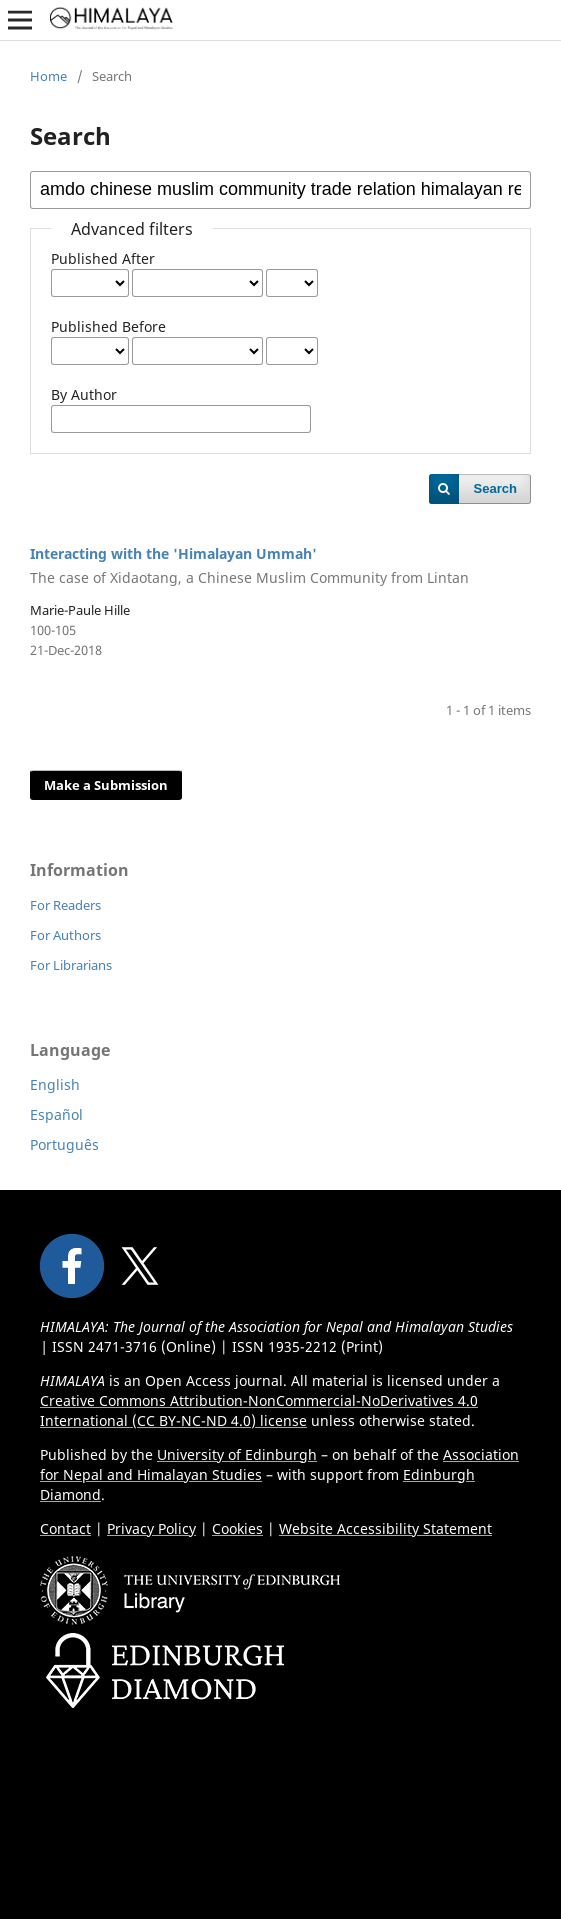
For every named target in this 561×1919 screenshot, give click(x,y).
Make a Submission (106, 785)
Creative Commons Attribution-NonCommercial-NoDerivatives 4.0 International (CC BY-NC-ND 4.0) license (259, 1410)
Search (495, 488)
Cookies (237, 1528)
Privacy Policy (151, 1528)
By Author (84, 394)
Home (48, 76)
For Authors (65, 935)
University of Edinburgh (237, 1454)
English (55, 1084)
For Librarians (71, 965)
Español (56, 1114)
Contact (65, 1528)
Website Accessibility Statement (385, 1528)
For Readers (65, 905)
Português (64, 1144)
